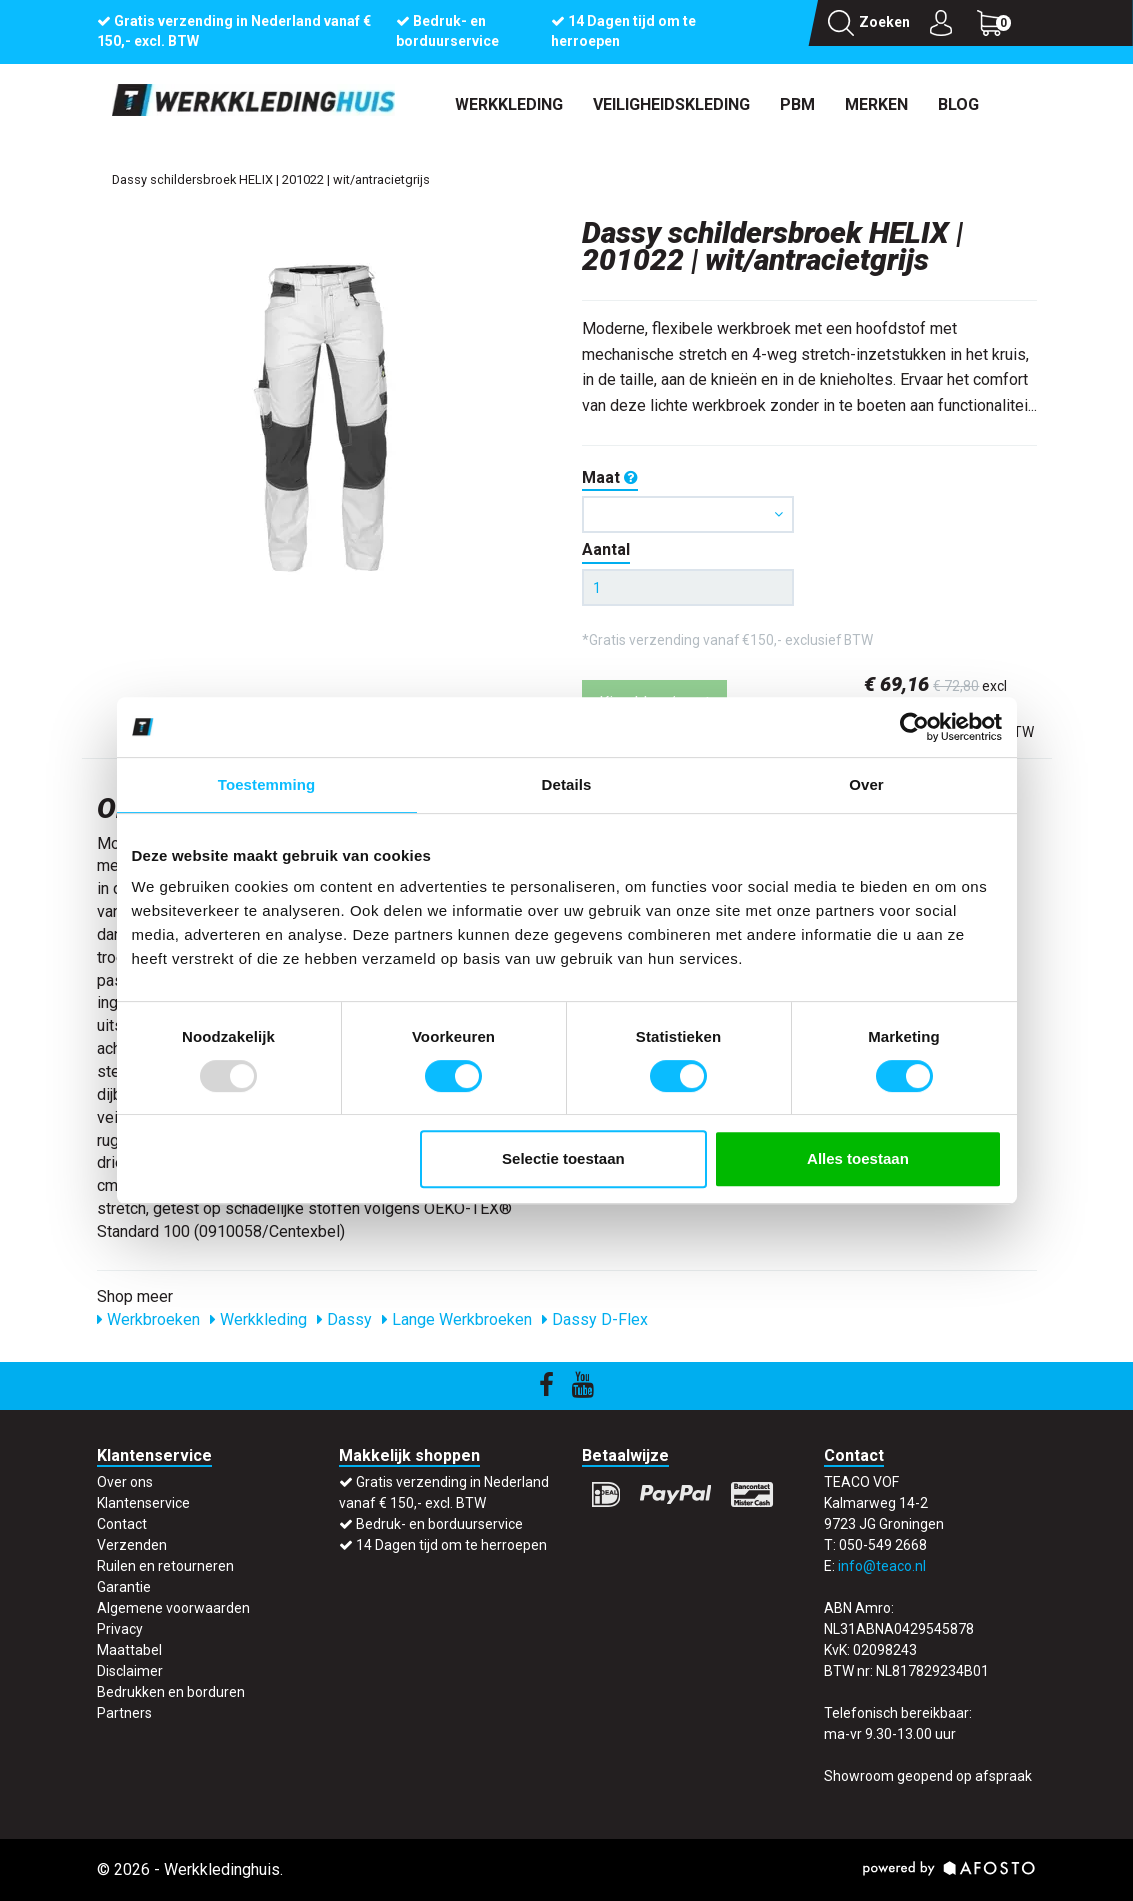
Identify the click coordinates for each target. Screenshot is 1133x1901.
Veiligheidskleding (671, 104)
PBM (797, 104)
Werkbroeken (148, 1319)
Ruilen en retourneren (165, 1566)
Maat (610, 477)
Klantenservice (143, 1503)
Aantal (606, 549)
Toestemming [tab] (267, 784)
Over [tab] (866, 784)
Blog (958, 104)
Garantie (124, 1587)
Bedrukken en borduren (171, 1692)
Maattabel (129, 1650)
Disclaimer (130, 1671)
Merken (876, 104)
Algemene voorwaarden (173, 1608)
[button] (688, 514)
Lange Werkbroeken (457, 1319)
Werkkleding (509, 104)
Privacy (120, 1629)
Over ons (125, 1482)
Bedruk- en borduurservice (439, 1524)
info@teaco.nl (882, 1566)
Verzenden (132, 1545)
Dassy (344, 1319)
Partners (124, 1713)
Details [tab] (567, 784)
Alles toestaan (858, 1158)
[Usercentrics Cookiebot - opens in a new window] (914, 727)
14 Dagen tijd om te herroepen (451, 1545)
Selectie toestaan (563, 1158)
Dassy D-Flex (595, 1319)
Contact (122, 1524)
